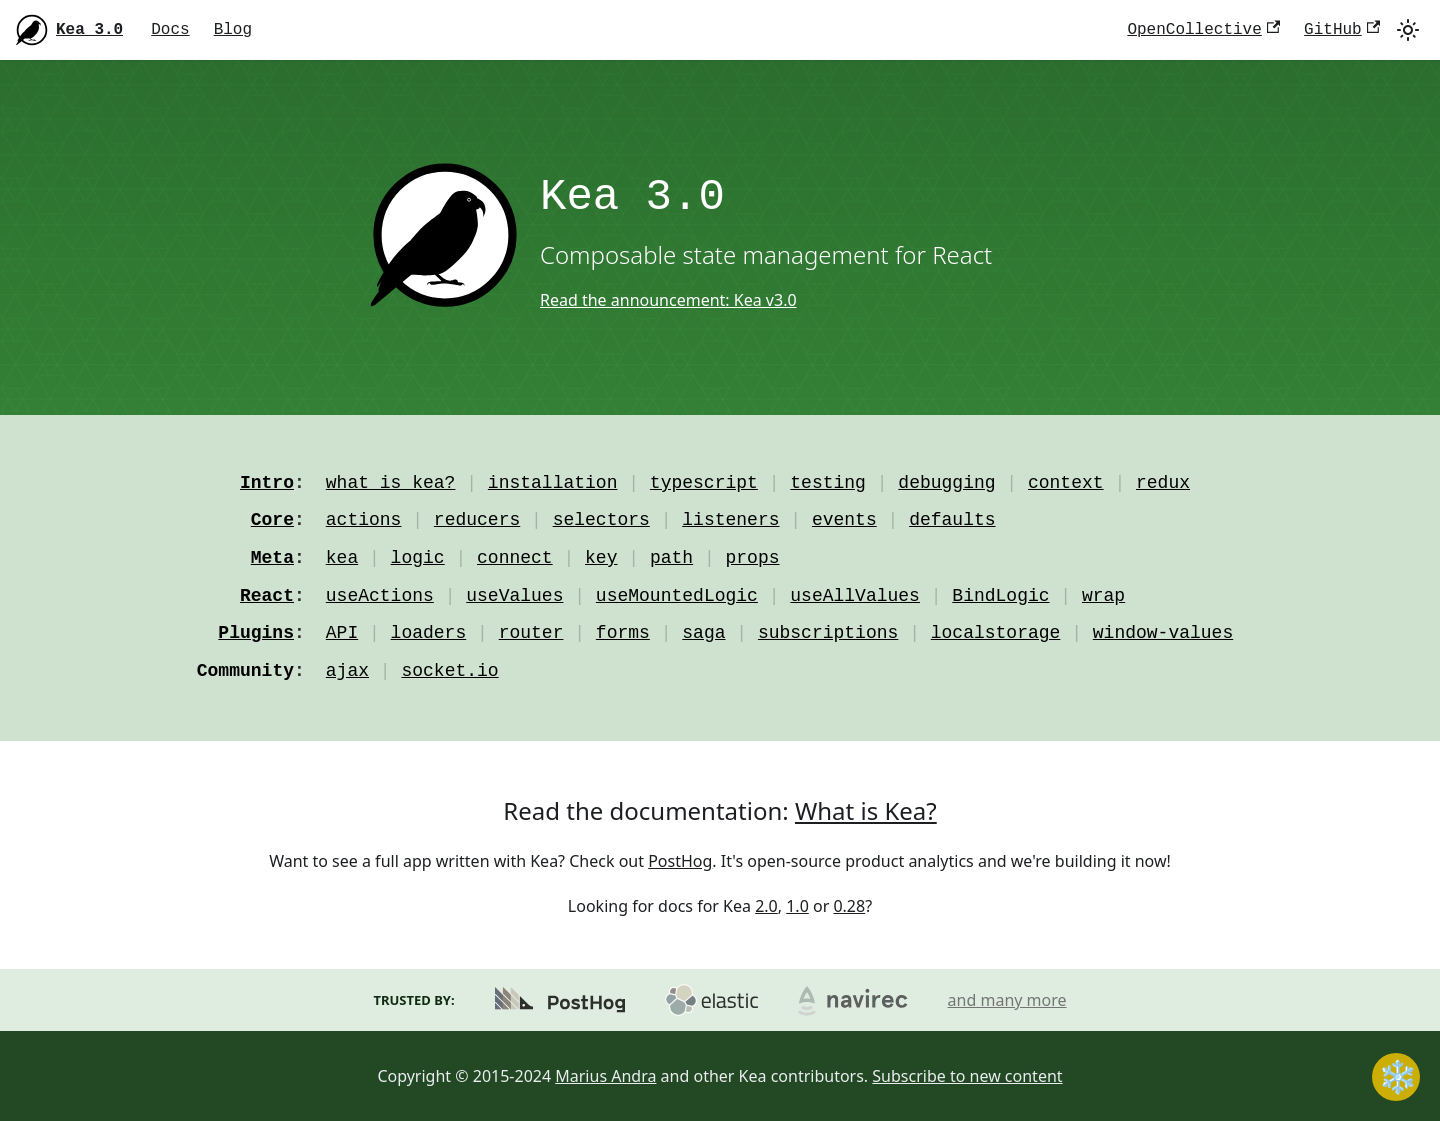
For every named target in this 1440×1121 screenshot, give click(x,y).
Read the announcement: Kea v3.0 (668, 300)
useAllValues (855, 596)
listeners (730, 520)
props (753, 558)
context (1066, 483)
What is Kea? (866, 810)
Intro (267, 483)
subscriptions (828, 633)
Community (245, 671)
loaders (429, 633)
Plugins (256, 633)
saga (703, 633)
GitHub (1342, 30)
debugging (946, 483)
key (601, 558)
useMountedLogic (677, 596)
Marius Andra (605, 1076)
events (844, 520)
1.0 (797, 906)
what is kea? (391, 483)
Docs (170, 30)
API (342, 633)
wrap (1103, 596)
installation (553, 483)
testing (828, 483)
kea (342, 558)
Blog (233, 30)
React (267, 596)
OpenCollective (1203, 30)
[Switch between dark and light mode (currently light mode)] (1408, 30)
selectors (601, 520)
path (671, 558)
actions (364, 520)
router (531, 633)
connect (515, 558)
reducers (477, 520)
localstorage (996, 633)
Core (272, 520)
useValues (514, 596)
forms (623, 633)
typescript (704, 483)
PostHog (680, 861)
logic (418, 558)
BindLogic (1000, 596)
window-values (1163, 633)
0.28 (849, 906)
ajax (347, 671)
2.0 (766, 906)
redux (1163, 483)
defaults (952, 520)
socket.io (449, 671)
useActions (380, 596)
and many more (1007, 1000)
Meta (272, 558)
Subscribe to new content (967, 1076)
